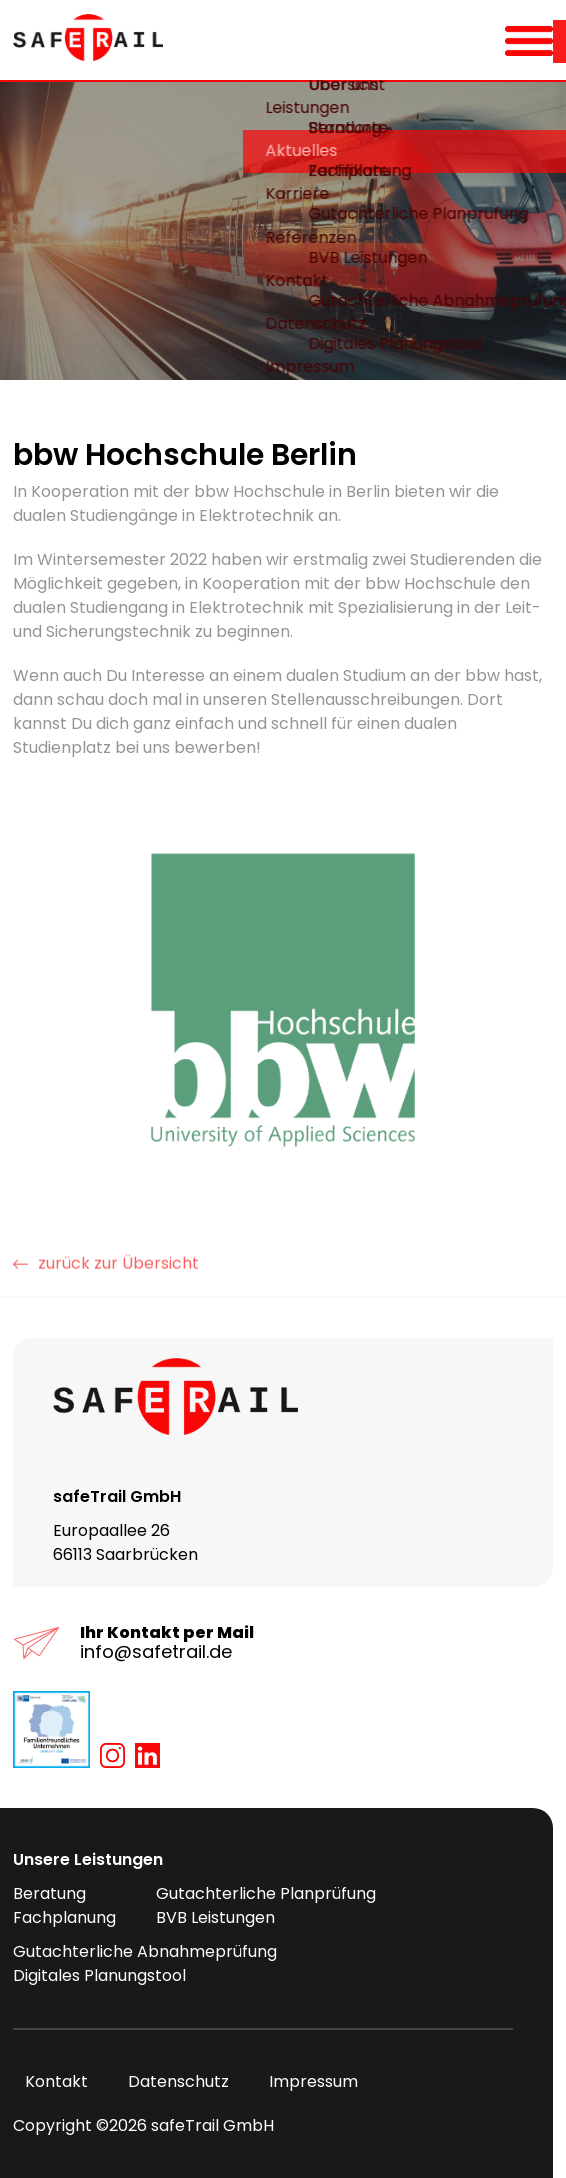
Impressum (301, 2081)
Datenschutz (166, 2081)
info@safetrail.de (156, 1652)
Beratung (49, 1893)
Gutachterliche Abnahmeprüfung (145, 1951)
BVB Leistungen (215, 1917)
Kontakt (44, 2081)
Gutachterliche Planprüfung (266, 1893)
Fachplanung (64, 1917)
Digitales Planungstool (99, 1975)
